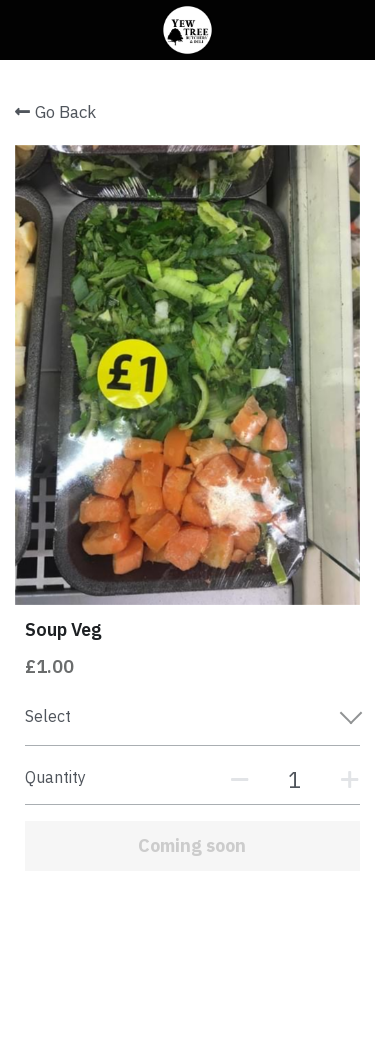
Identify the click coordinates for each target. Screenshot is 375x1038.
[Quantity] (295, 779)
